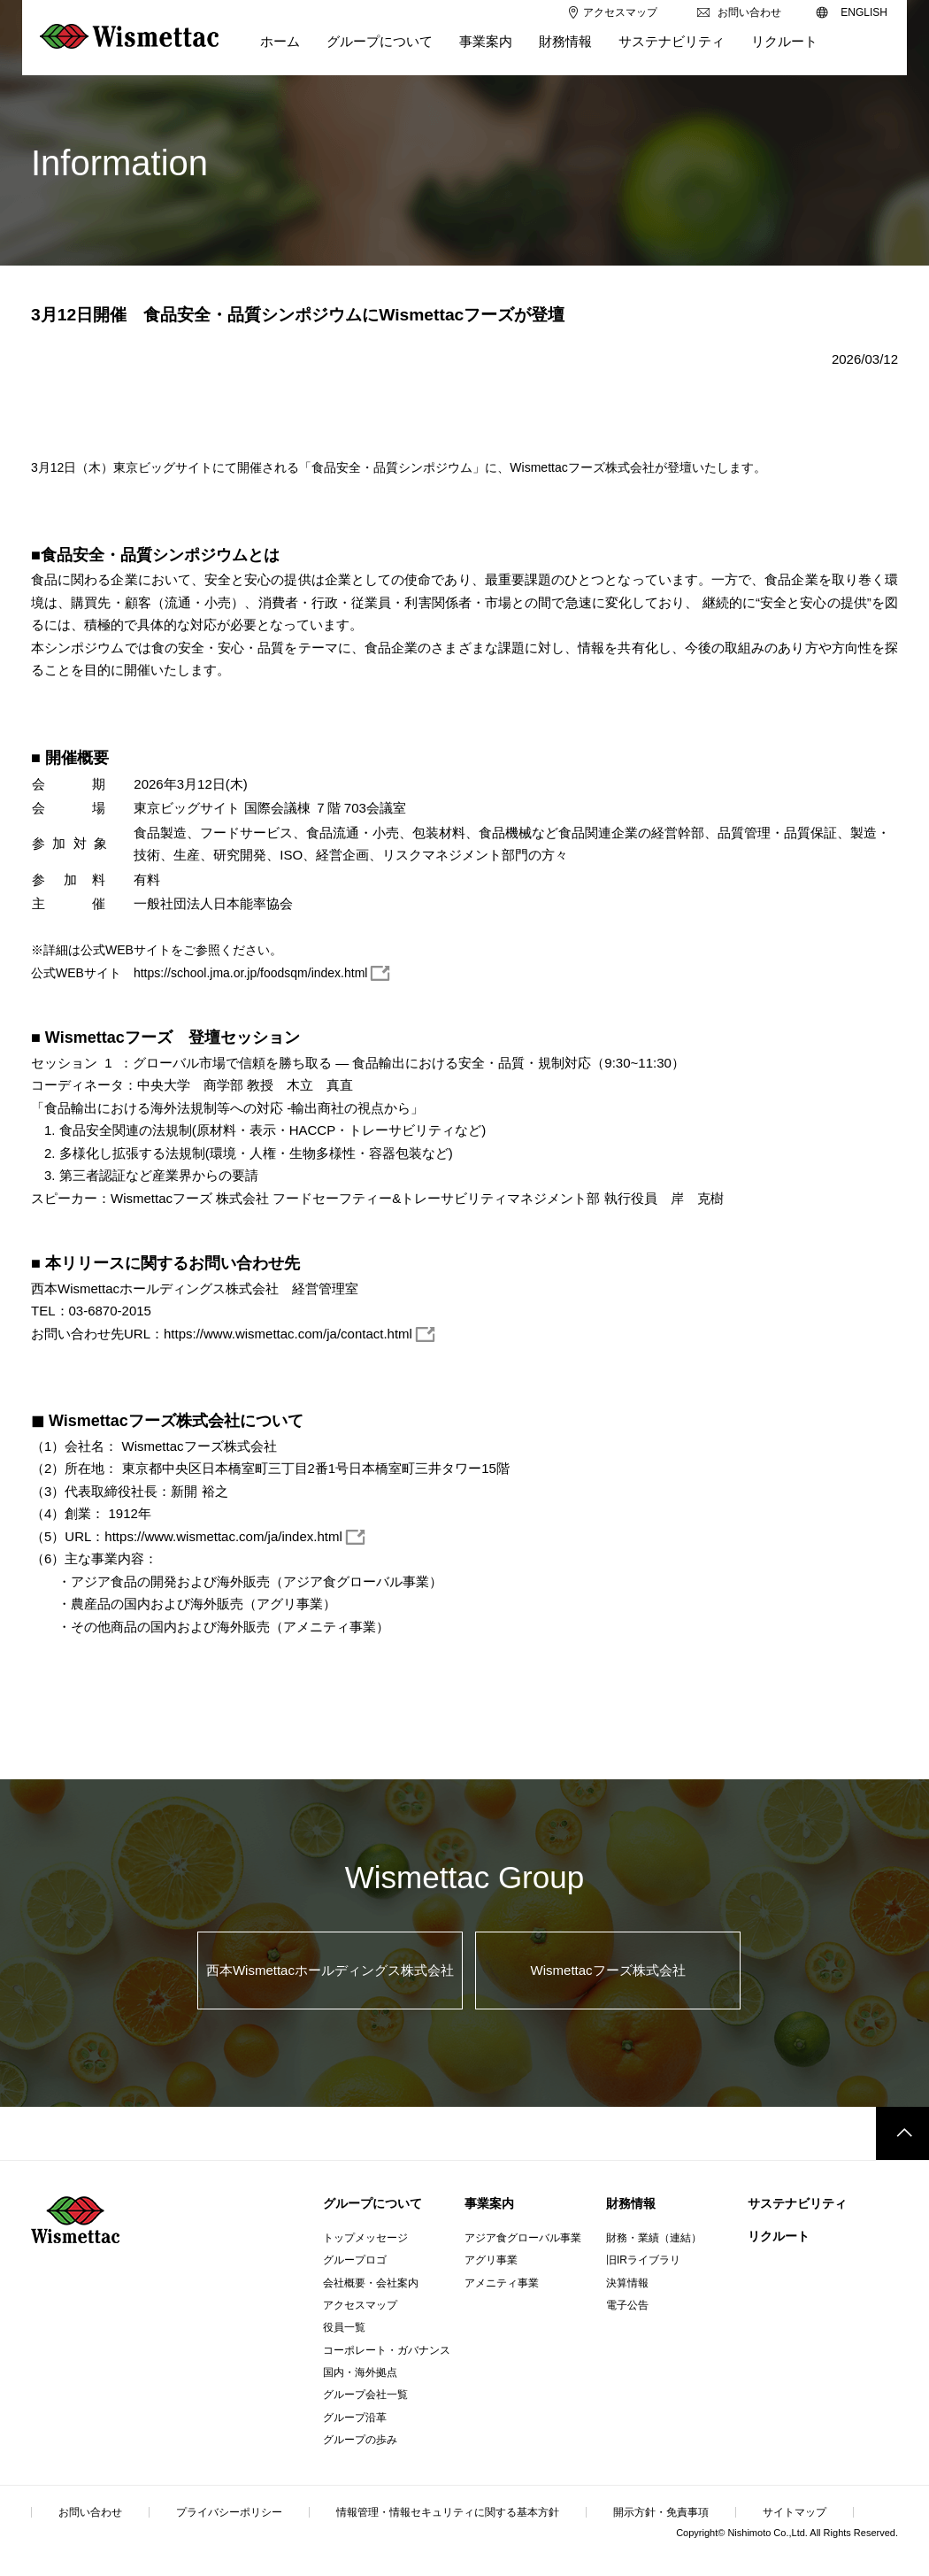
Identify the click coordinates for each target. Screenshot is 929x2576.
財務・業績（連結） (654, 2238)
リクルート (779, 2236)
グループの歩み (360, 2439)
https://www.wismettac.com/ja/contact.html (288, 1333)
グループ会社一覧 (365, 2394)
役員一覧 (344, 2327)
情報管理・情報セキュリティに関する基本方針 (447, 2512)
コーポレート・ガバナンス (386, 2350)
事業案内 (489, 2203)
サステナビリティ (797, 2203)
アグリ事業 (491, 2260)
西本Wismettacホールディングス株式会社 (330, 1970)
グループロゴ (355, 2260)
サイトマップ (794, 2512)
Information (119, 162)
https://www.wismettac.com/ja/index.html (223, 1536)
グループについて (372, 2203)
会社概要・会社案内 (370, 2283)
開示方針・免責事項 (661, 2512)
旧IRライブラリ (643, 2260)
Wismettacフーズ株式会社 (608, 1970)
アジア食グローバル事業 (522, 2238)
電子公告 (627, 2305)
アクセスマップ (360, 2305)
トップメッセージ (365, 2238)
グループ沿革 (355, 2417)
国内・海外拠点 (360, 2372)
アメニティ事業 (501, 2283)
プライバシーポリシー (229, 2512)
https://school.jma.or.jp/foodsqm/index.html (251, 973)
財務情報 (631, 2203)
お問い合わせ (90, 2512)
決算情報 (627, 2283)
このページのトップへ (902, 2133)
